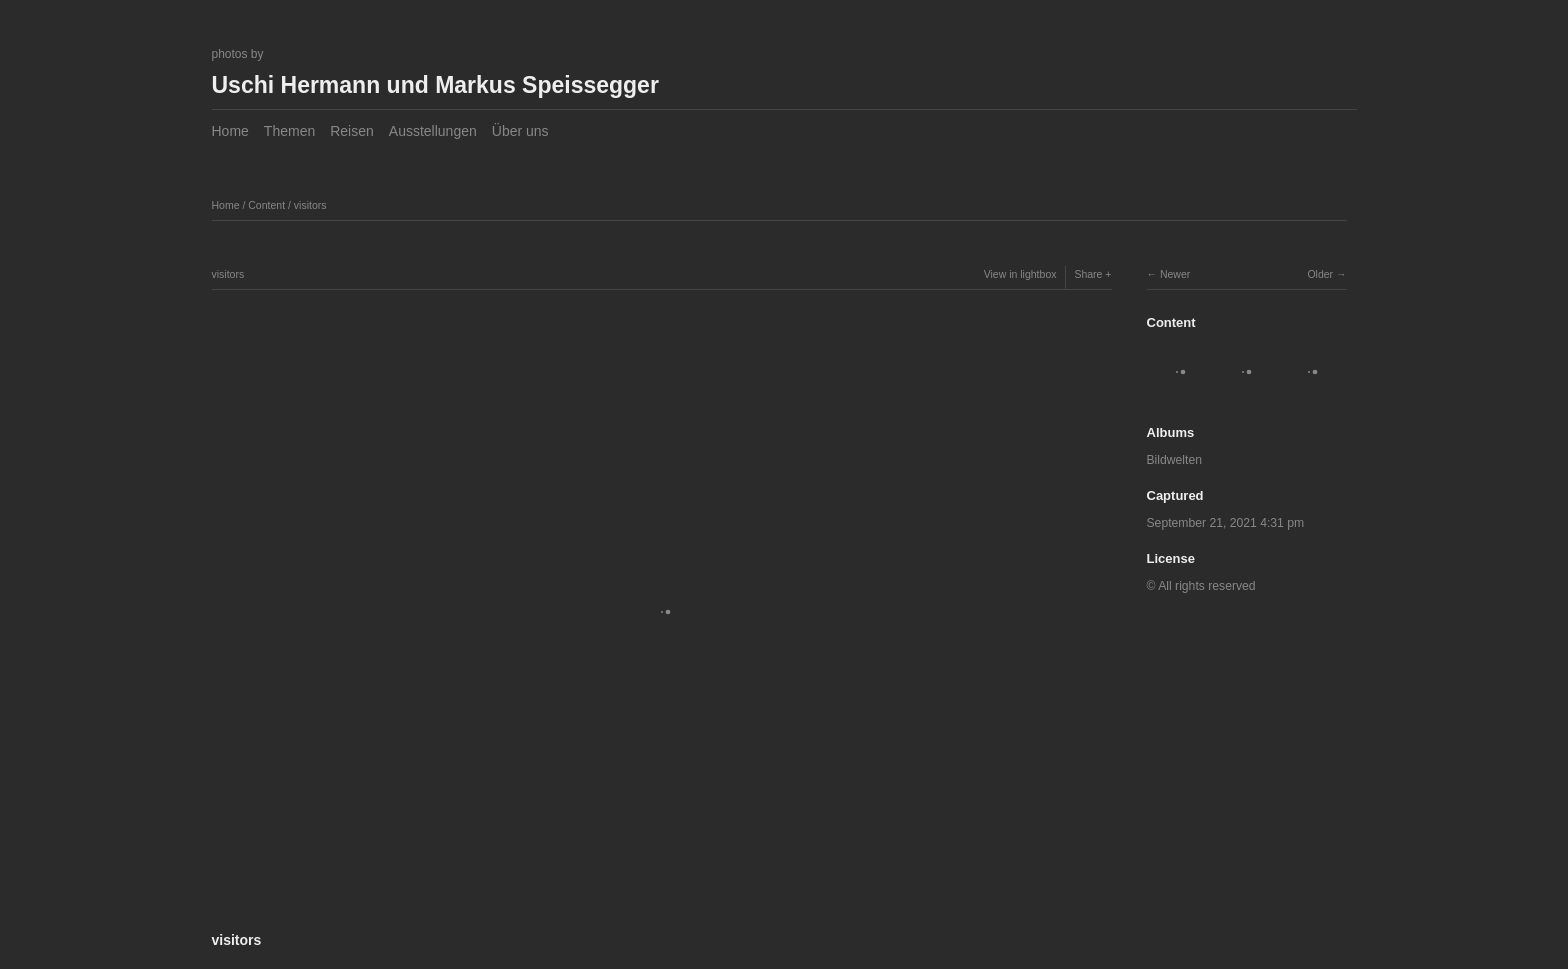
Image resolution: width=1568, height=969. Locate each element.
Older (1320, 274)
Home (230, 131)
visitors (310, 205)
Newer (1175, 274)
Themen (289, 131)
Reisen (352, 131)
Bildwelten (1174, 460)
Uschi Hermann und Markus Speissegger (435, 85)
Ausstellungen (433, 131)
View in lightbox (1020, 274)
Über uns (520, 131)
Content (266, 205)
